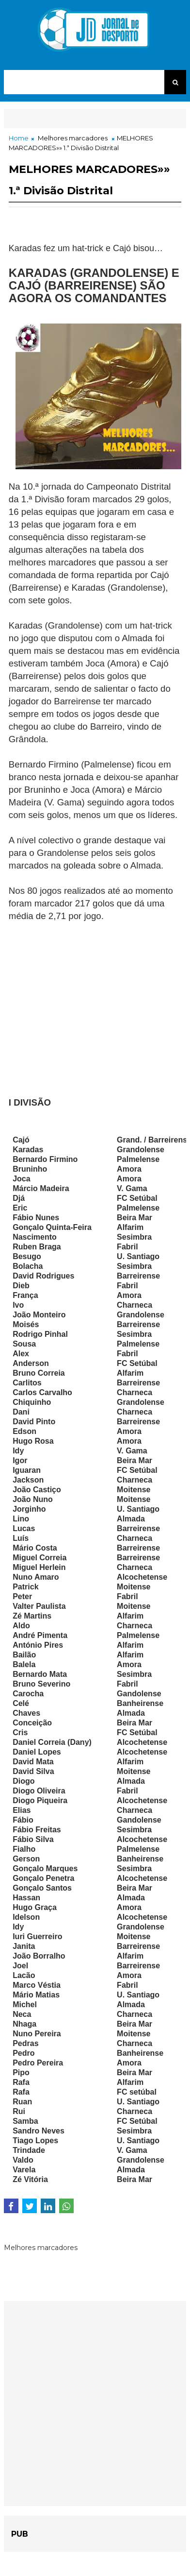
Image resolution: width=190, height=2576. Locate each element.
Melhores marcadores (73, 138)
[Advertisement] (95, 1004)
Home (19, 138)
